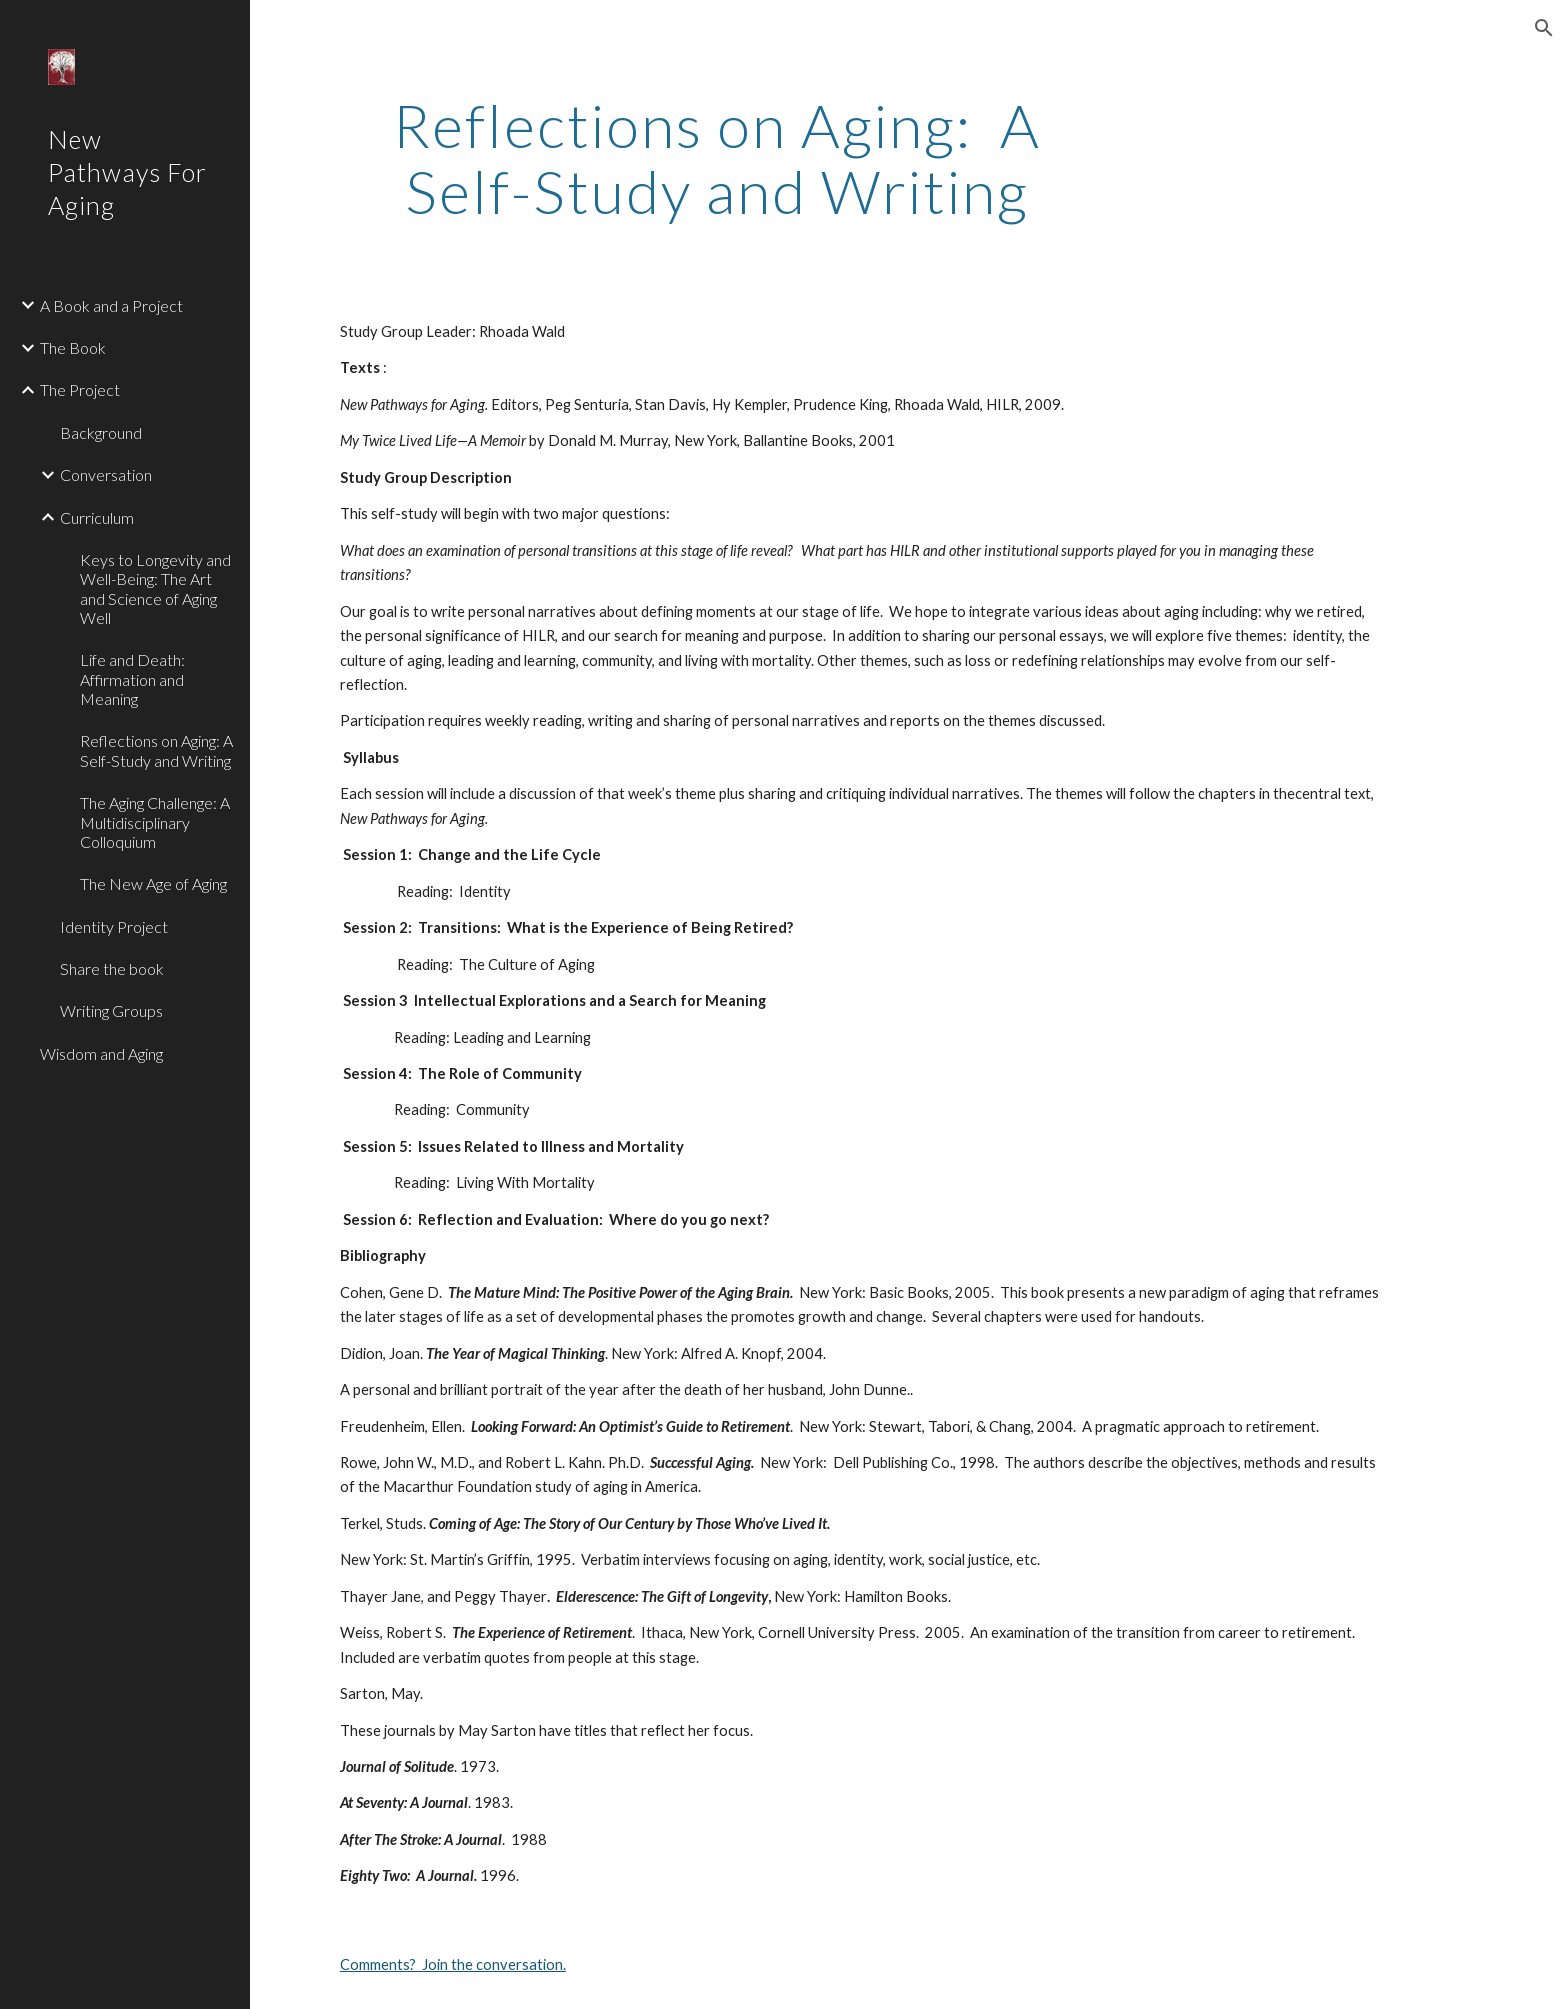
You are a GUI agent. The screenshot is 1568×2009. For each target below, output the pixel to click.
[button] (1544, 28)
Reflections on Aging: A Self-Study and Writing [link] (156, 750)
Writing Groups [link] (111, 1010)
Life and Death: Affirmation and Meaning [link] (132, 679)
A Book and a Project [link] (111, 305)
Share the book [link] (112, 968)
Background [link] (101, 432)
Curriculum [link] (97, 517)
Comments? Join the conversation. (453, 1964)
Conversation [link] (106, 474)
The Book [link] (73, 347)
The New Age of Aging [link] (153, 883)
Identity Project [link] (114, 926)
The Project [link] (80, 389)
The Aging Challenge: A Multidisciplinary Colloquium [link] (155, 822)
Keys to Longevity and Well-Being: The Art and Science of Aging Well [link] (155, 588)
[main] (717, 158)
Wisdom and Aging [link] (101, 1053)
